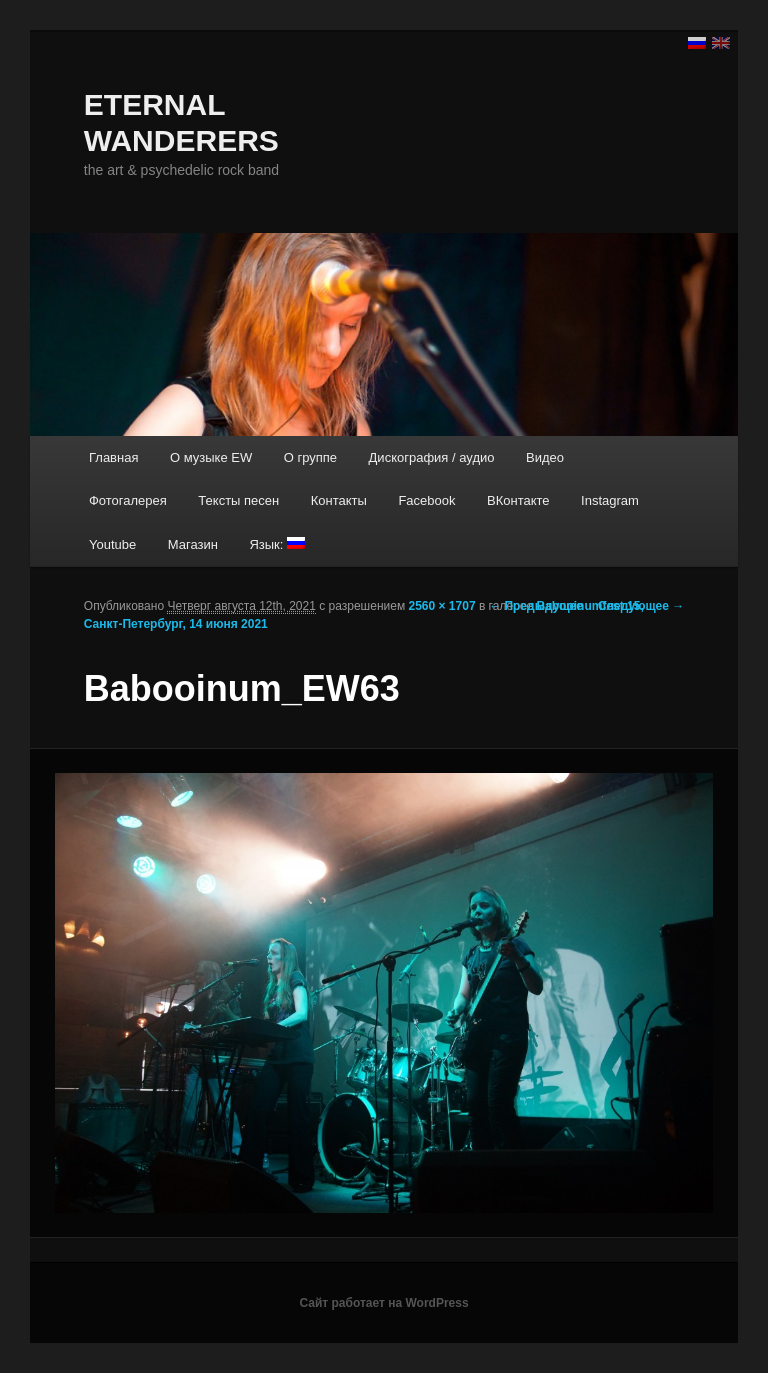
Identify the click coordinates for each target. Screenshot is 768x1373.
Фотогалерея (128, 500)
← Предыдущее (536, 606)
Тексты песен (238, 500)
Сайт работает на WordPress (383, 1303)
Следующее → (641, 606)
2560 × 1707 (442, 606)
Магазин (193, 544)
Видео (545, 457)
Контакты (339, 500)
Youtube (112, 544)
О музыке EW (211, 457)
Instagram (610, 500)
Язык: (277, 544)
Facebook (426, 500)
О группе (310, 457)
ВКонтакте (518, 500)
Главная (113, 457)
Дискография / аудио (432, 457)
